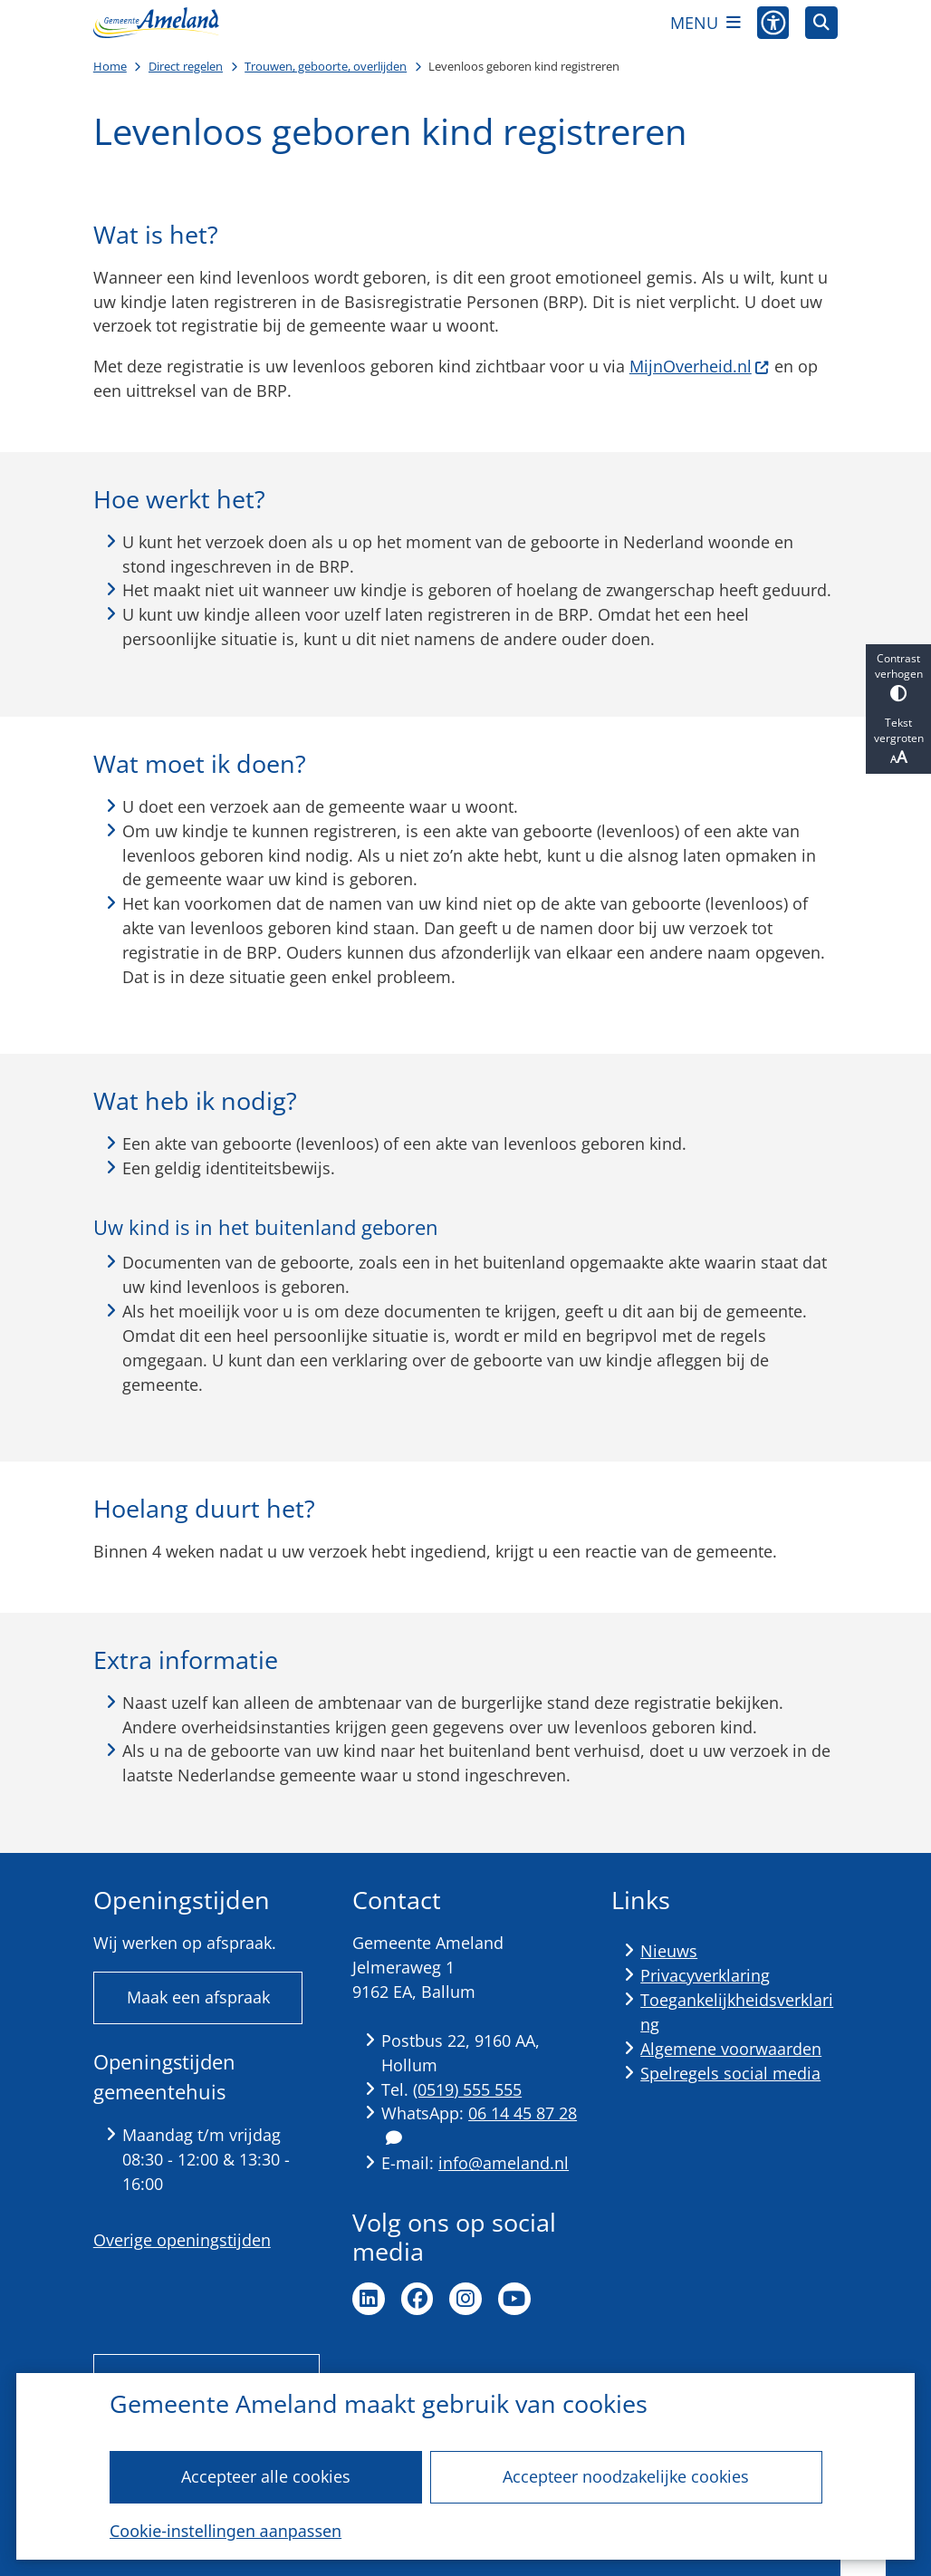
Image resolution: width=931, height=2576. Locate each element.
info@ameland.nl (503, 2163)
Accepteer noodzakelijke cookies (626, 2476)
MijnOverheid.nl (699, 366)
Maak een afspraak (198, 1997)
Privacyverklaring (705, 1975)
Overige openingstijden (182, 2240)
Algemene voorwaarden (730, 2049)
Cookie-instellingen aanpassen (225, 2531)
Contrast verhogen (898, 676)
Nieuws (668, 1951)
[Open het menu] (705, 22)
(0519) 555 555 (467, 2089)
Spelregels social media (730, 2073)
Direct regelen (186, 66)
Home (110, 66)
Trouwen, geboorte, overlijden (326, 66)
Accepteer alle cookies (265, 2476)
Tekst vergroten (898, 741)
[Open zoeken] (821, 22)
